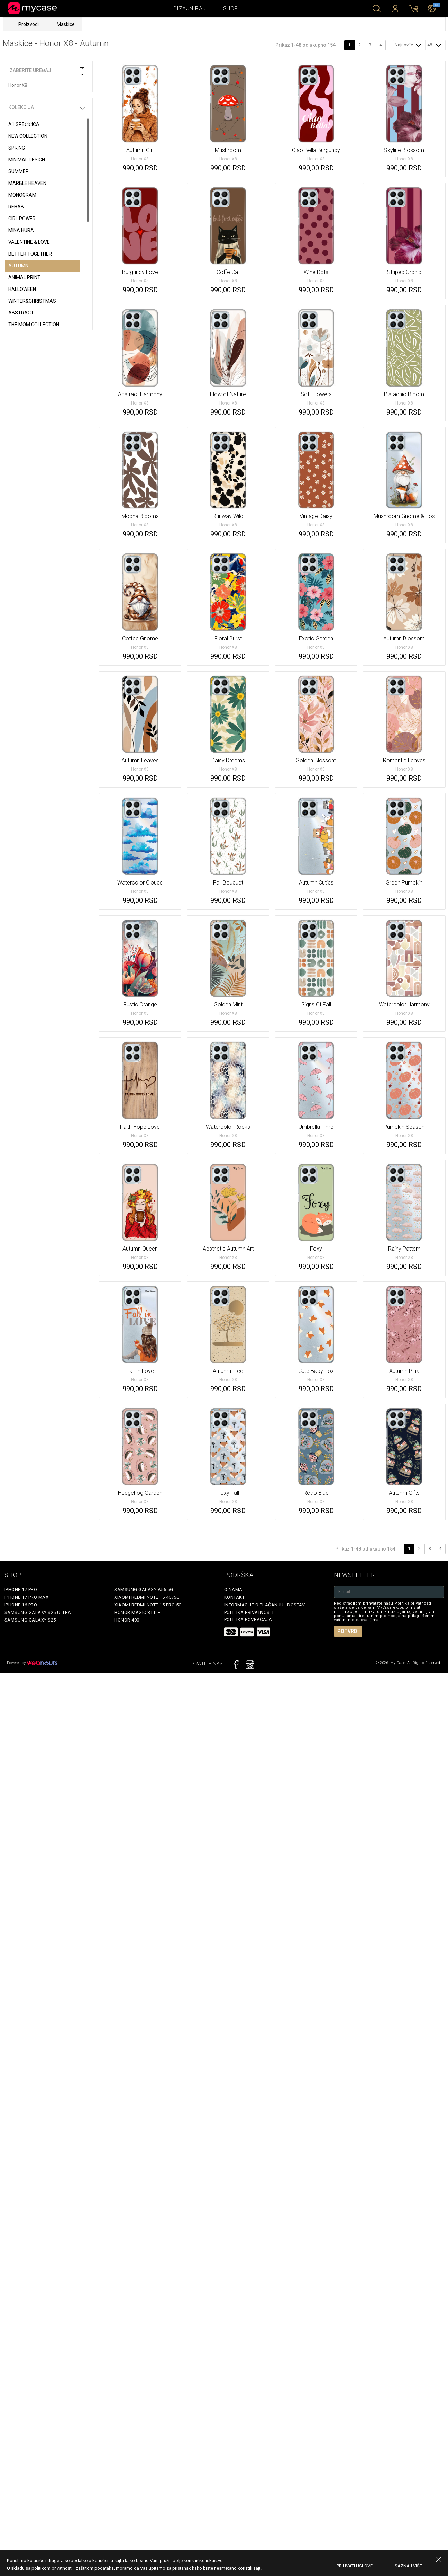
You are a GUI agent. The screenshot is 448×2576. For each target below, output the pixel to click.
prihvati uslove (355, 2565)
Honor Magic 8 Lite (137, 1612)
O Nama (233, 1589)
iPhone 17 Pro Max (26, 1597)
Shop (230, 8)
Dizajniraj (189, 8)
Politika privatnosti (249, 1612)
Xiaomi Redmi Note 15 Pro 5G (148, 1604)
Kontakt (234, 1597)
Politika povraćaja (248, 1619)
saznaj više (408, 2565)
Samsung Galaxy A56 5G (143, 1589)
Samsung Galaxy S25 (30, 1620)
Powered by (32, 1663)
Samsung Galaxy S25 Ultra (37, 1612)
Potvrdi (348, 1631)
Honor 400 (126, 1620)
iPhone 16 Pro (20, 1604)
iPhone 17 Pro (20, 1589)
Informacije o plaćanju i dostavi (265, 1604)
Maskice (66, 24)
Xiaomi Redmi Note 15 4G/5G (147, 1597)
